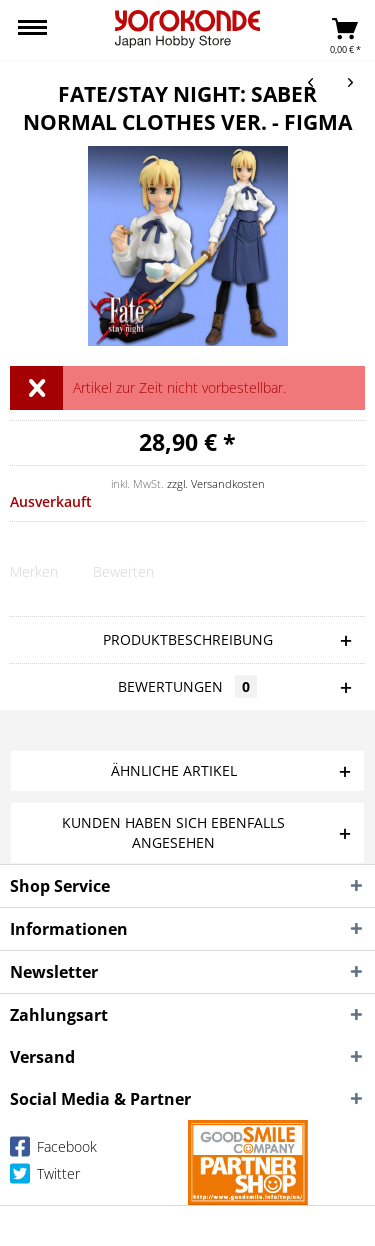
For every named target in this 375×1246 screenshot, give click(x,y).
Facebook (53, 1150)
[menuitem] (32, 30)
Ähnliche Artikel (174, 770)
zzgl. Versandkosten (216, 483)
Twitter (45, 1177)
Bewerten (123, 571)
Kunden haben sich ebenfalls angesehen (173, 832)
